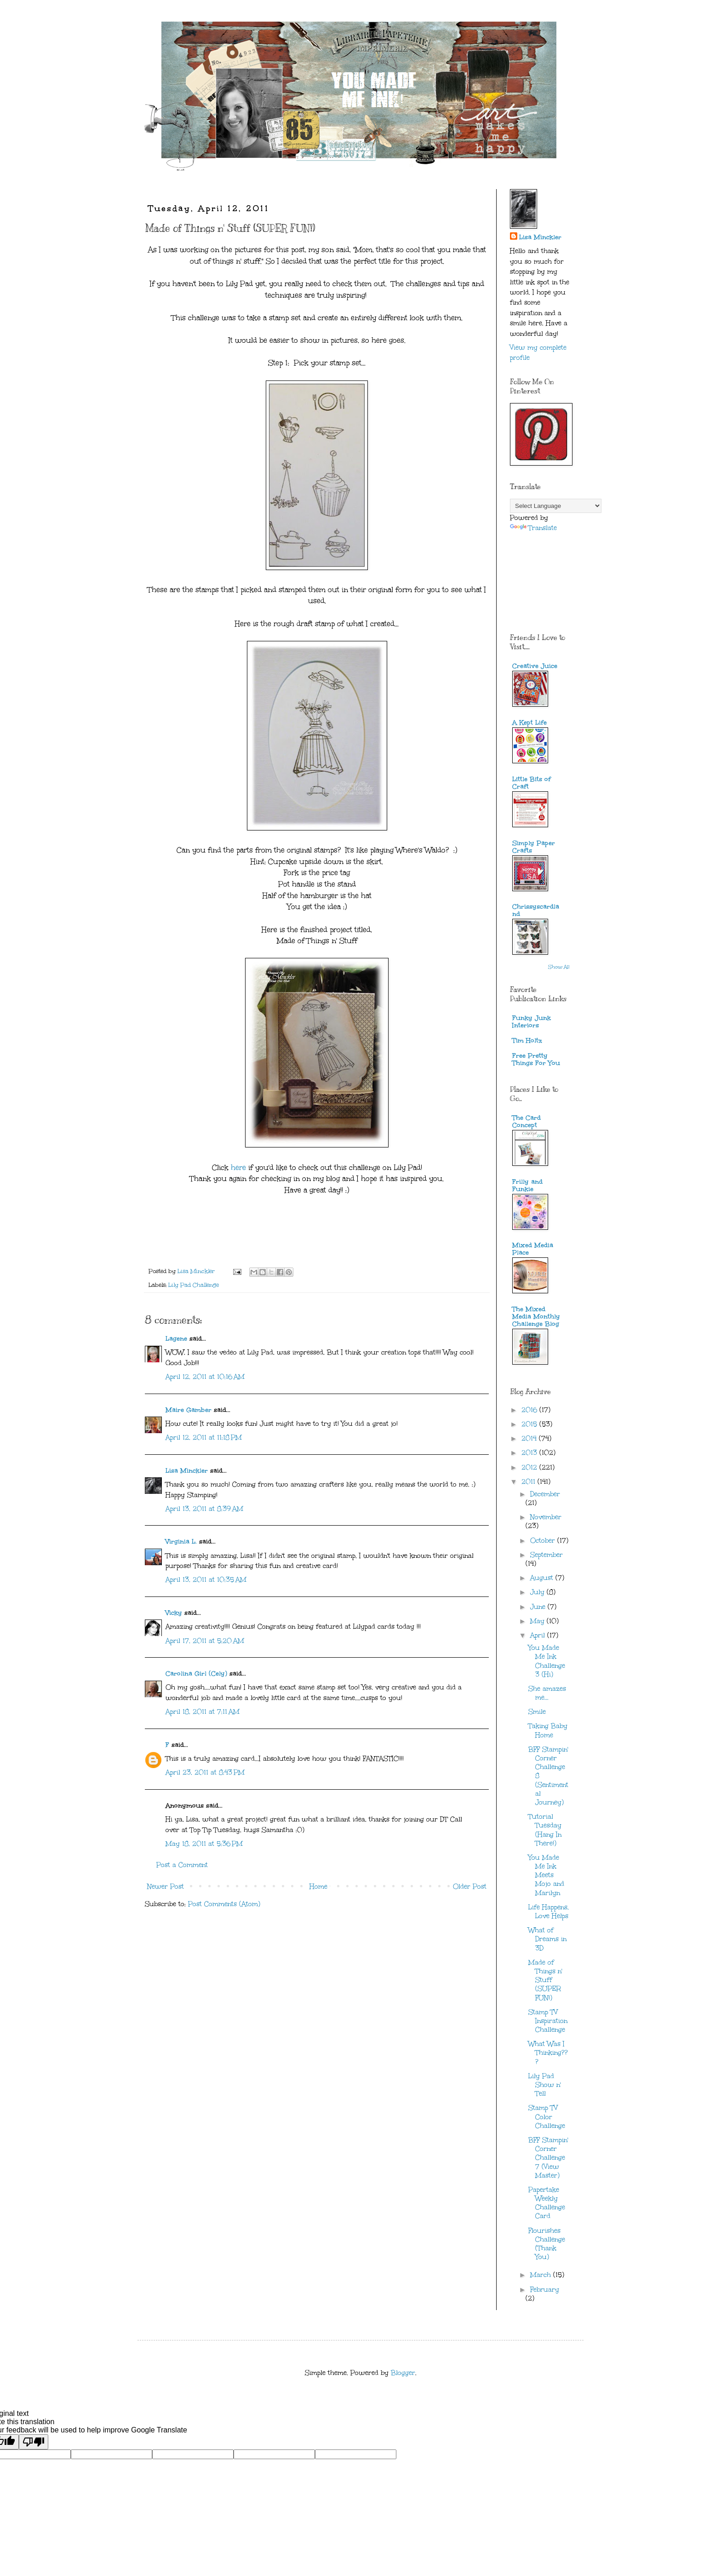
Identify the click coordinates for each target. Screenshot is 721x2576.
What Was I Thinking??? (548, 2053)
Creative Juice (534, 666)
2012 (530, 1467)
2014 (530, 1438)
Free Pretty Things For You (536, 1059)
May (538, 1621)
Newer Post (165, 1886)
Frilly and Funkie (527, 1185)
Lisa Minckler (187, 1470)
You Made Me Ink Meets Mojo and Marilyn (546, 1875)
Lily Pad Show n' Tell (544, 2085)
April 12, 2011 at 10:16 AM (205, 1376)
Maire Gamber (189, 1410)
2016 (530, 1410)
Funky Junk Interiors (531, 1022)
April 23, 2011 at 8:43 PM (205, 1772)
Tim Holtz (527, 1040)
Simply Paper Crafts (533, 847)
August (542, 1577)
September (546, 1554)
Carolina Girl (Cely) (196, 1673)
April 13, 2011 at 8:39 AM (204, 1508)
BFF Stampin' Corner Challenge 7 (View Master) (548, 2158)
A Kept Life (529, 722)
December (545, 1494)
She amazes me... (547, 1693)
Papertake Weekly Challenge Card (546, 2203)
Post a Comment (182, 1865)
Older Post (469, 1886)
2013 (530, 1452)
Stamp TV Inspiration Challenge (547, 2021)
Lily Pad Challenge (193, 1285)
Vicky (174, 1612)
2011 (529, 1481)
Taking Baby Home (547, 1730)
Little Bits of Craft (531, 783)
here (238, 1167)
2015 (530, 1424)
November (545, 1517)
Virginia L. (181, 1541)
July (538, 1592)
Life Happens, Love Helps (548, 1911)
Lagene (176, 1338)
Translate (533, 528)
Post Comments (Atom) (224, 1904)
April (538, 1635)
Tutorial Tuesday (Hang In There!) (544, 1830)
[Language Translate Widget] (555, 506)
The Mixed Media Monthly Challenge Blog (536, 1316)
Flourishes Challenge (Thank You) (546, 2244)
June (539, 1606)
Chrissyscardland (535, 910)
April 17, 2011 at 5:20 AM (205, 1641)
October (543, 1540)
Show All (559, 967)
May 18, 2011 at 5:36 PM (204, 1843)
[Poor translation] (33, 2441)
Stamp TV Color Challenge (546, 2116)
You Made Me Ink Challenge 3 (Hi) (546, 1661)
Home (318, 1886)
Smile (537, 1711)
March (541, 2275)
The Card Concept (526, 1121)
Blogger (403, 2373)
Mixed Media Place (532, 1249)
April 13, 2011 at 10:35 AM (206, 1579)
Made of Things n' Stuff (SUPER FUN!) (545, 1980)
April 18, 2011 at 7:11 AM (203, 1711)
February (544, 2289)
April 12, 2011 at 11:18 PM (204, 1437)
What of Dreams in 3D (547, 1939)
